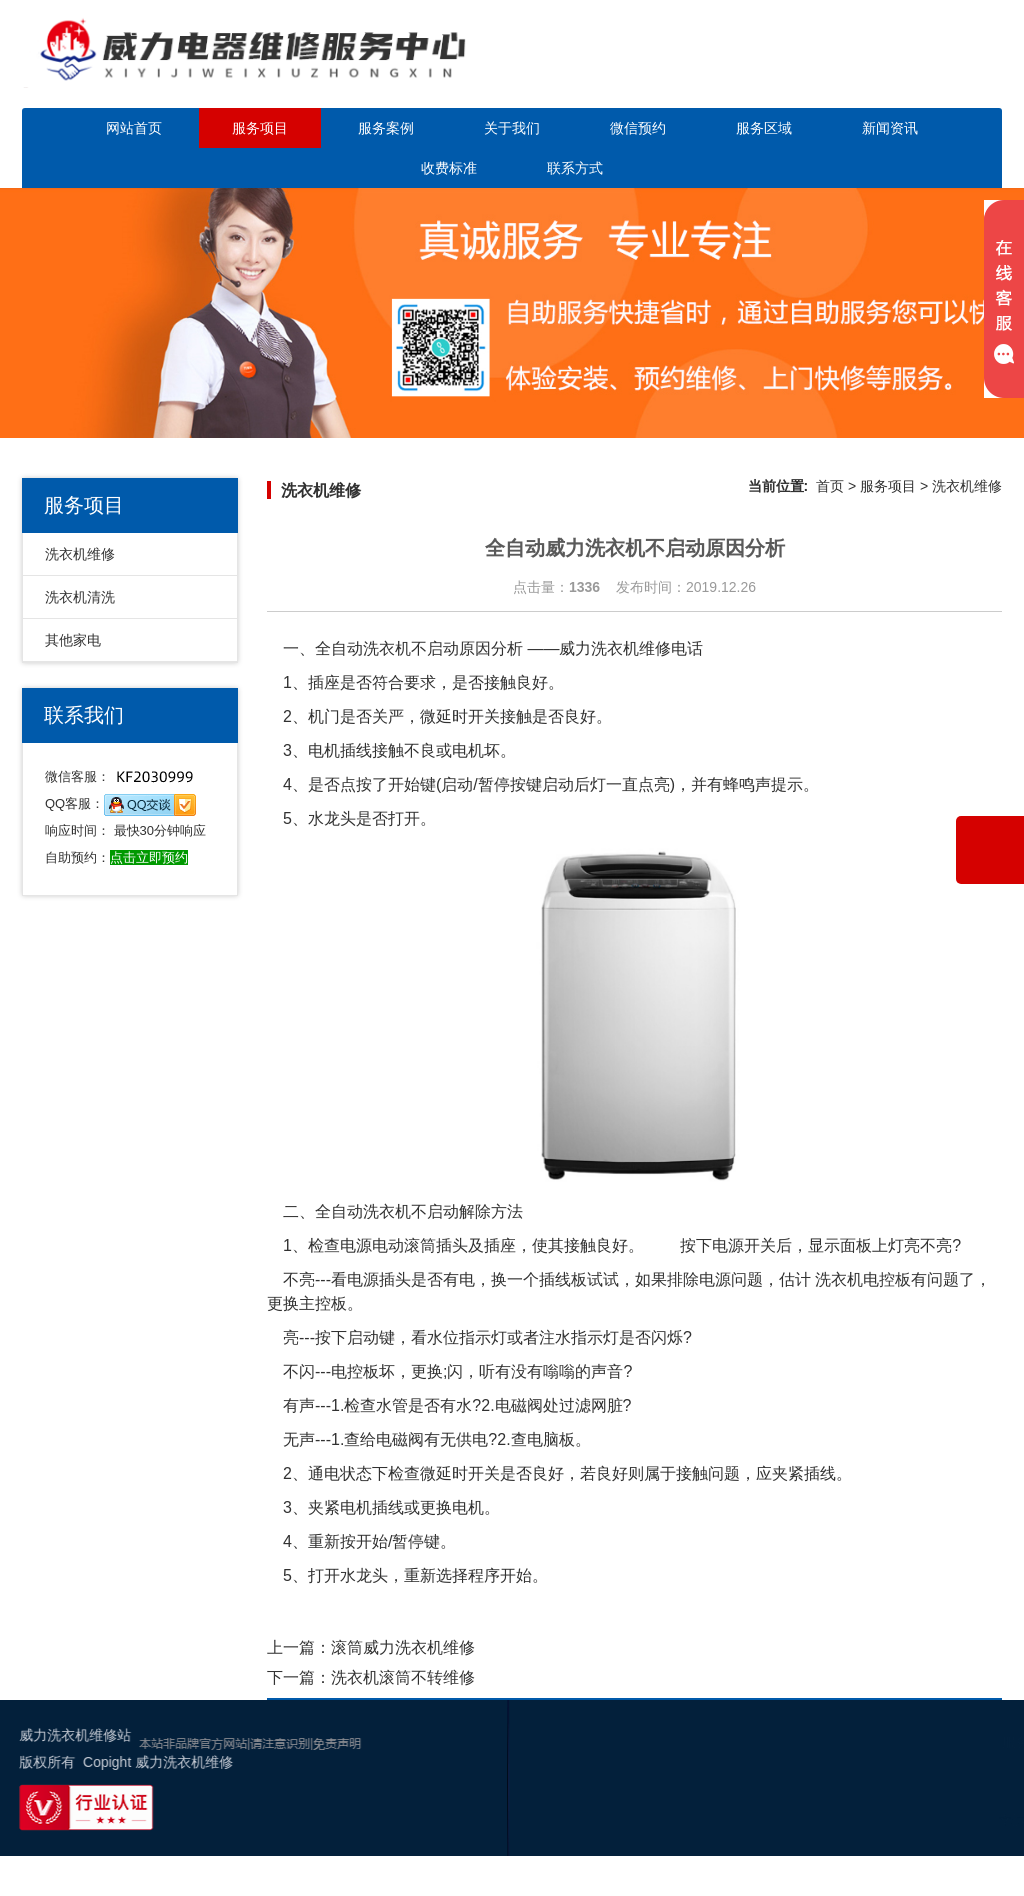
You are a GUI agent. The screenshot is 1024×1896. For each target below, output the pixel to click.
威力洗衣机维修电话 (631, 648)
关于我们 (512, 128)
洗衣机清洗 (80, 597)
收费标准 (449, 168)
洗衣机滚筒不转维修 (403, 1677)
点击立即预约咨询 (886, 67)
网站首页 (134, 128)
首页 (830, 486)
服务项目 (260, 128)
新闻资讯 (890, 128)
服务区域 (764, 128)
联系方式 (575, 168)
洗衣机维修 (80, 554)
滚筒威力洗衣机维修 (403, 1647)
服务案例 (386, 128)
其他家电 (73, 640)
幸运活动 (982, 1820)
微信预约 (638, 128)
